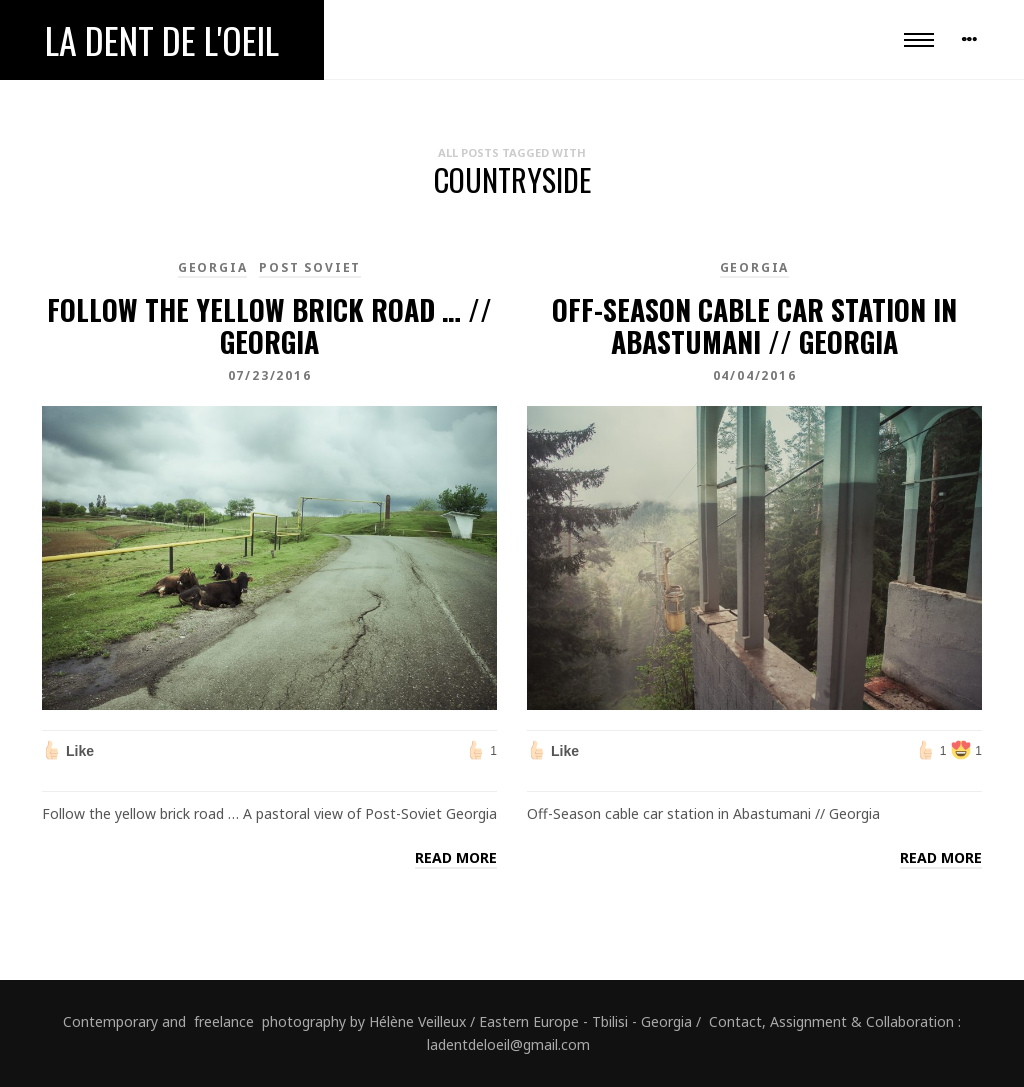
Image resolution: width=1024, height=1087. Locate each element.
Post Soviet (310, 267)
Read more (456, 857)
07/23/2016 (270, 375)
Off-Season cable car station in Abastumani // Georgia (754, 325)
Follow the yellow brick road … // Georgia (269, 325)
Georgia (213, 267)
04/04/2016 (755, 375)
